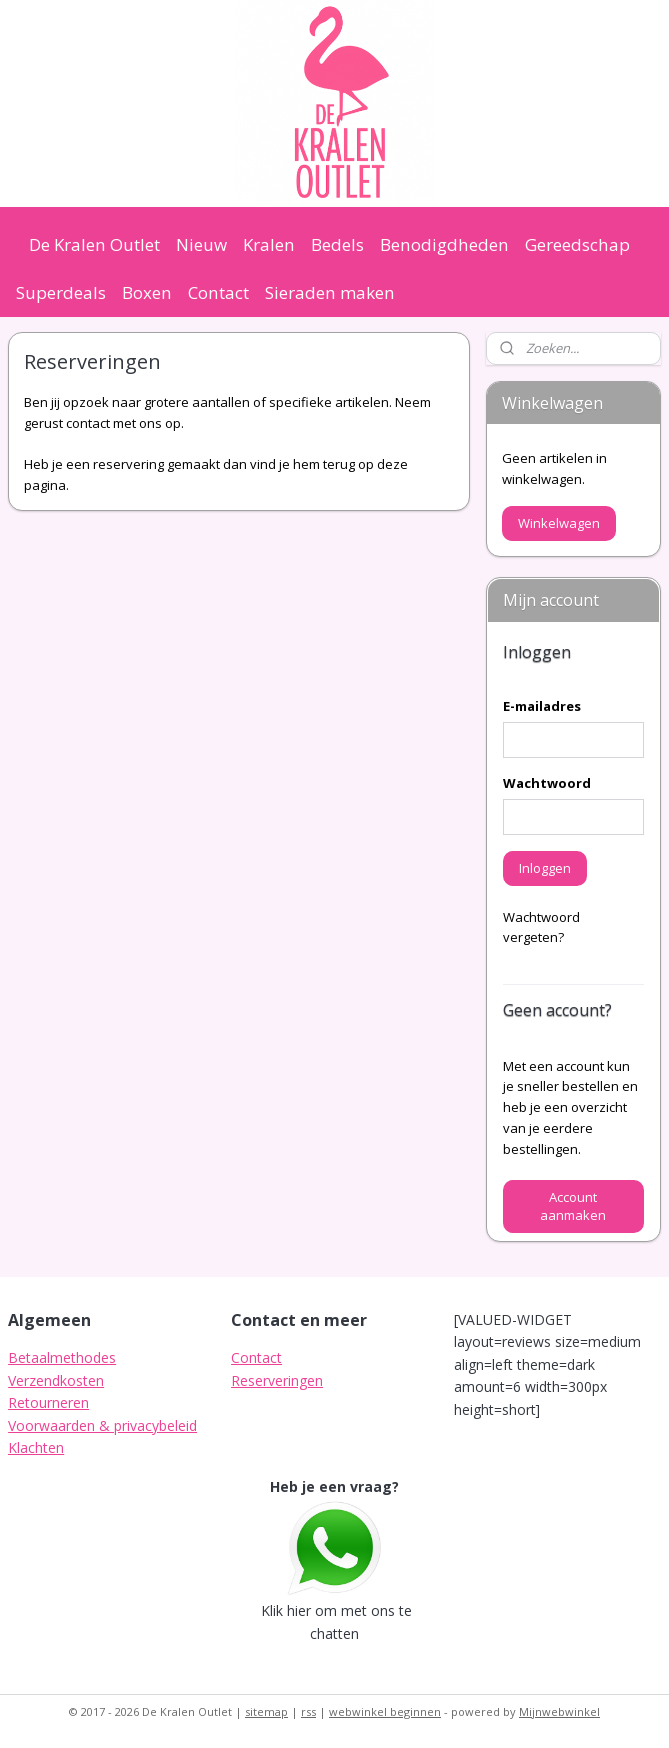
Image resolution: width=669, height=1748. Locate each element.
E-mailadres (542, 706)
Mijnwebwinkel (559, 1711)
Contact (218, 292)
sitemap (266, 1711)
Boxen (147, 292)
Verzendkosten (56, 1380)
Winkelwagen (559, 523)
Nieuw (201, 244)
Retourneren (48, 1402)
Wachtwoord (547, 783)
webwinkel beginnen (385, 1711)
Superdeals (61, 292)
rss (308, 1711)
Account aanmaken (573, 1206)
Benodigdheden (444, 244)
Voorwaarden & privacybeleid (102, 1425)
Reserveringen (277, 1380)
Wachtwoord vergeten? (541, 927)
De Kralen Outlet (94, 244)
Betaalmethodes (62, 1357)
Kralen (269, 244)
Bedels (337, 244)
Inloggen (545, 868)
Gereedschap (577, 244)
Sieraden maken (330, 292)
